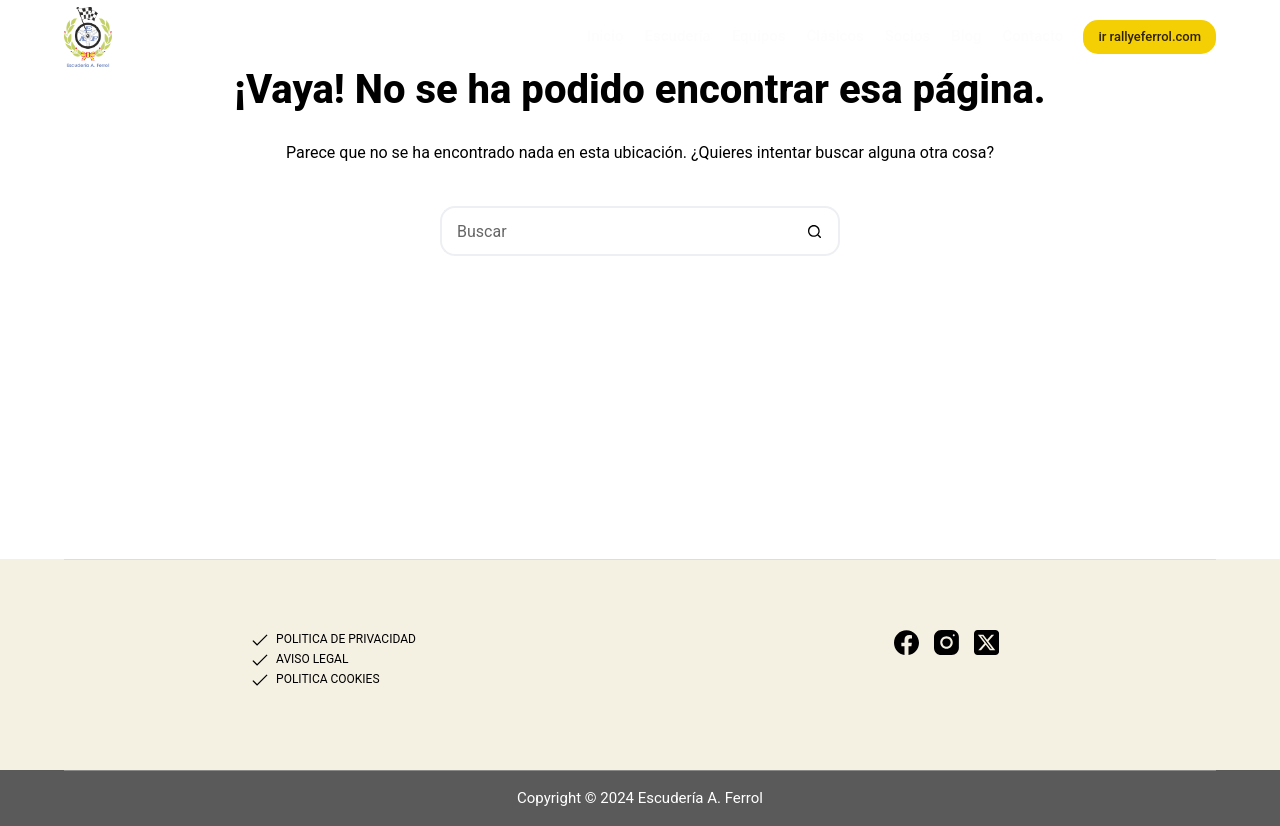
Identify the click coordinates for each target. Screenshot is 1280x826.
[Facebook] (906, 642)
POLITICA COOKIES (327, 679)
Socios (907, 36)
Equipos (759, 36)
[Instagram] (946, 642)
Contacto (1032, 36)
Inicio (605, 36)
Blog (966, 36)
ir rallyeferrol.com (1149, 36)
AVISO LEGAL (312, 659)
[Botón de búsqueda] (815, 231)
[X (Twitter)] (986, 642)
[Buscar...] (615, 231)
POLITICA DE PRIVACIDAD (346, 639)
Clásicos (834, 36)
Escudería (678, 36)
